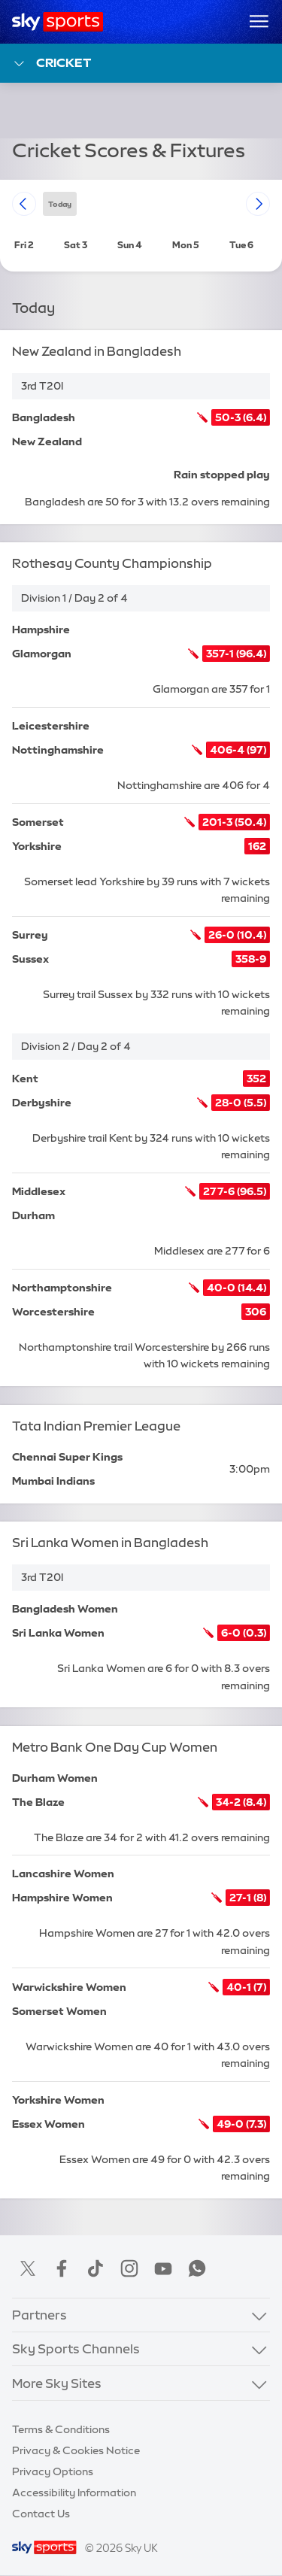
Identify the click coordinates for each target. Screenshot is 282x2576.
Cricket (51, 63)
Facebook (62, 2268)
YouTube (163, 2268)
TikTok (95, 2268)
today (59, 203)
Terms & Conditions (61, 2429)
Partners (39, 2314)
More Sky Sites (57, 2383)
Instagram (129, 2268)
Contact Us (41, 2513)
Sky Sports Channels (76, 2348)
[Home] (57, 22)
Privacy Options (52, 2471)
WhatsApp (197, 2268)
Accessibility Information (74, 2492)
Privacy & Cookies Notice (76, 2450)
